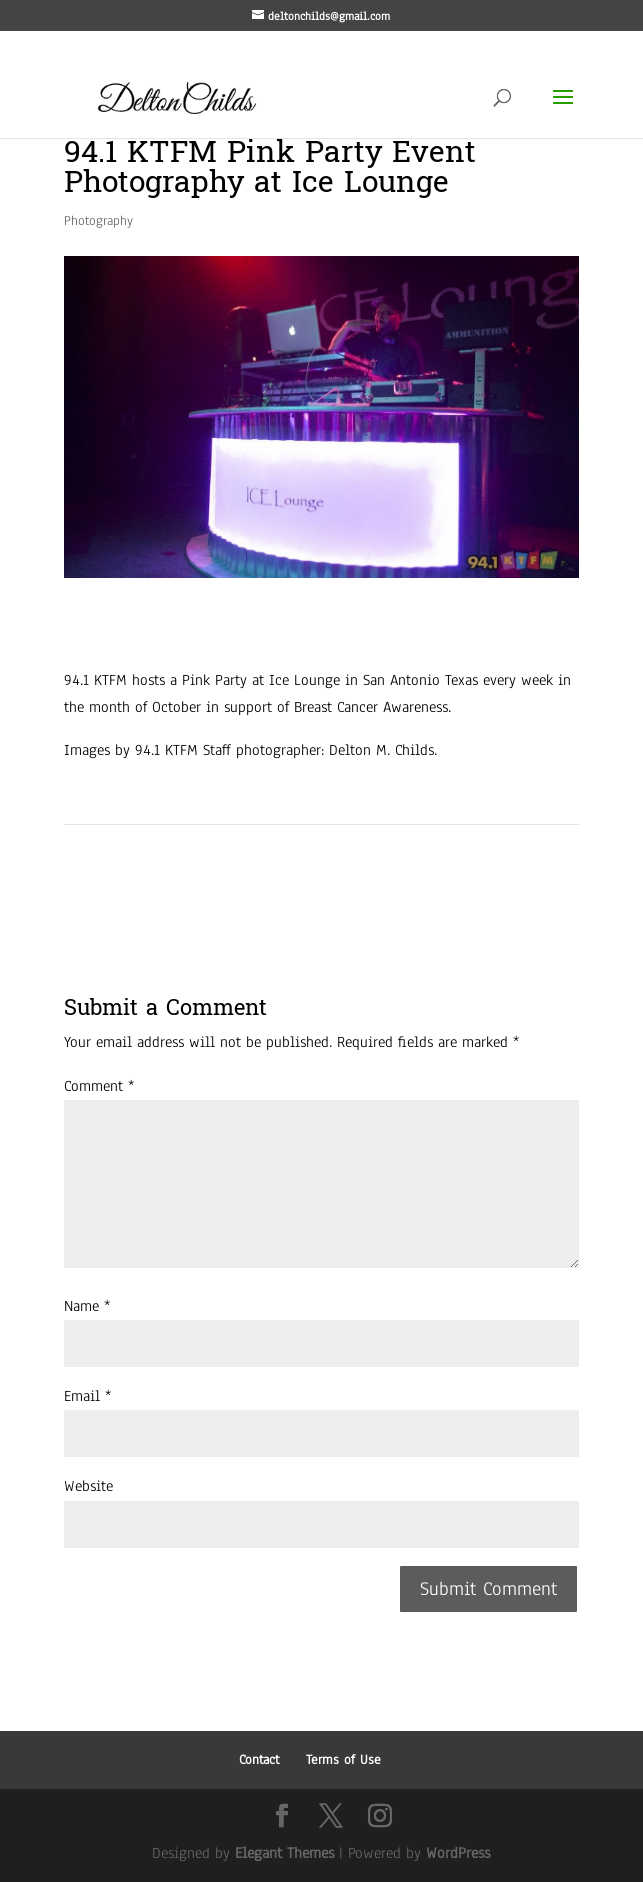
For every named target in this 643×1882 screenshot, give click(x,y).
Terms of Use (343, 1760)
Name (87, 1306)
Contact (259, 1760)
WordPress (458, 1853)
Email (87, 1396)
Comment (99, 1086)
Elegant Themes (284, 1853)
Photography (98, 221)
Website (88, 1486)
